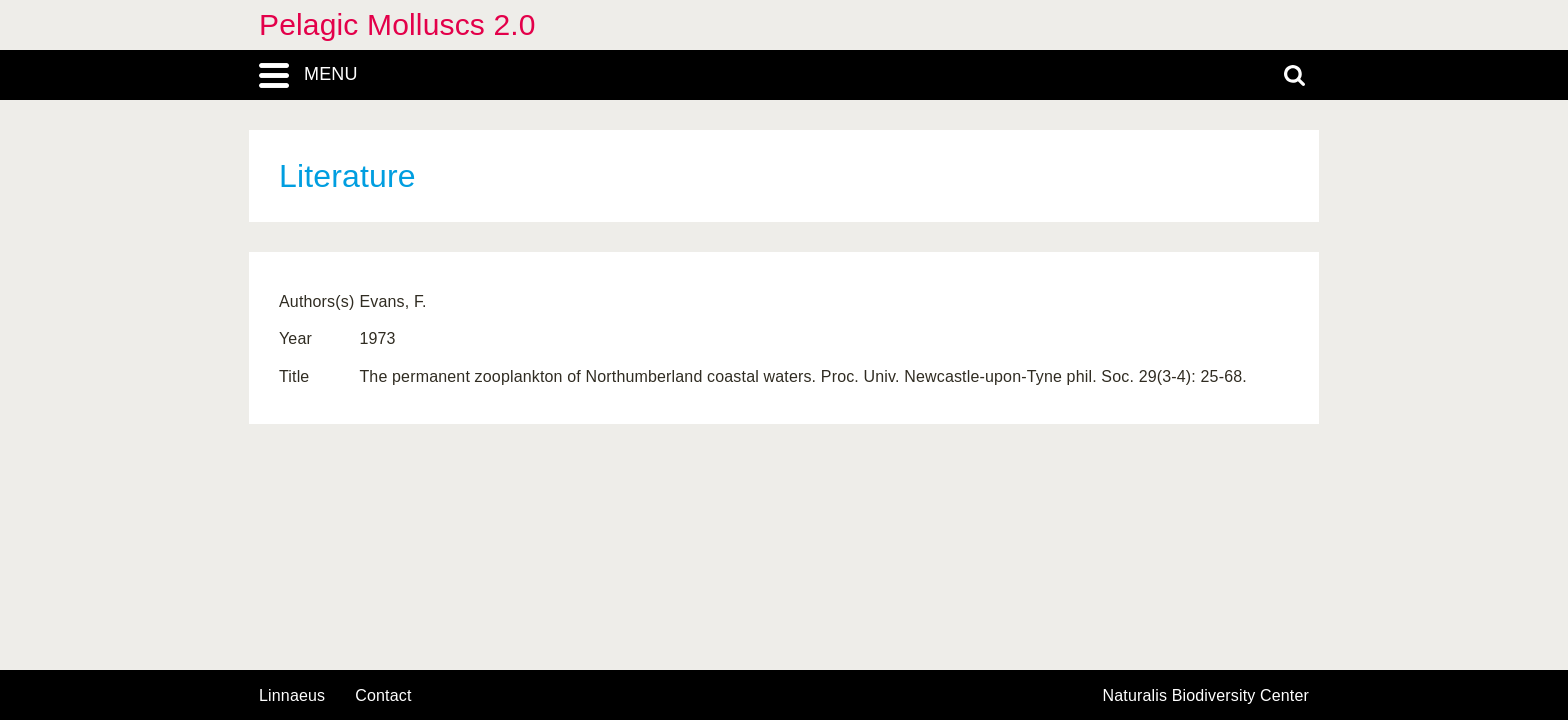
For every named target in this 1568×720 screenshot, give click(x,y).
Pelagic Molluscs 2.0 (397, 24)
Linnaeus (292, 696)
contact (383, 695)
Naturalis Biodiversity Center (1206, 696)
